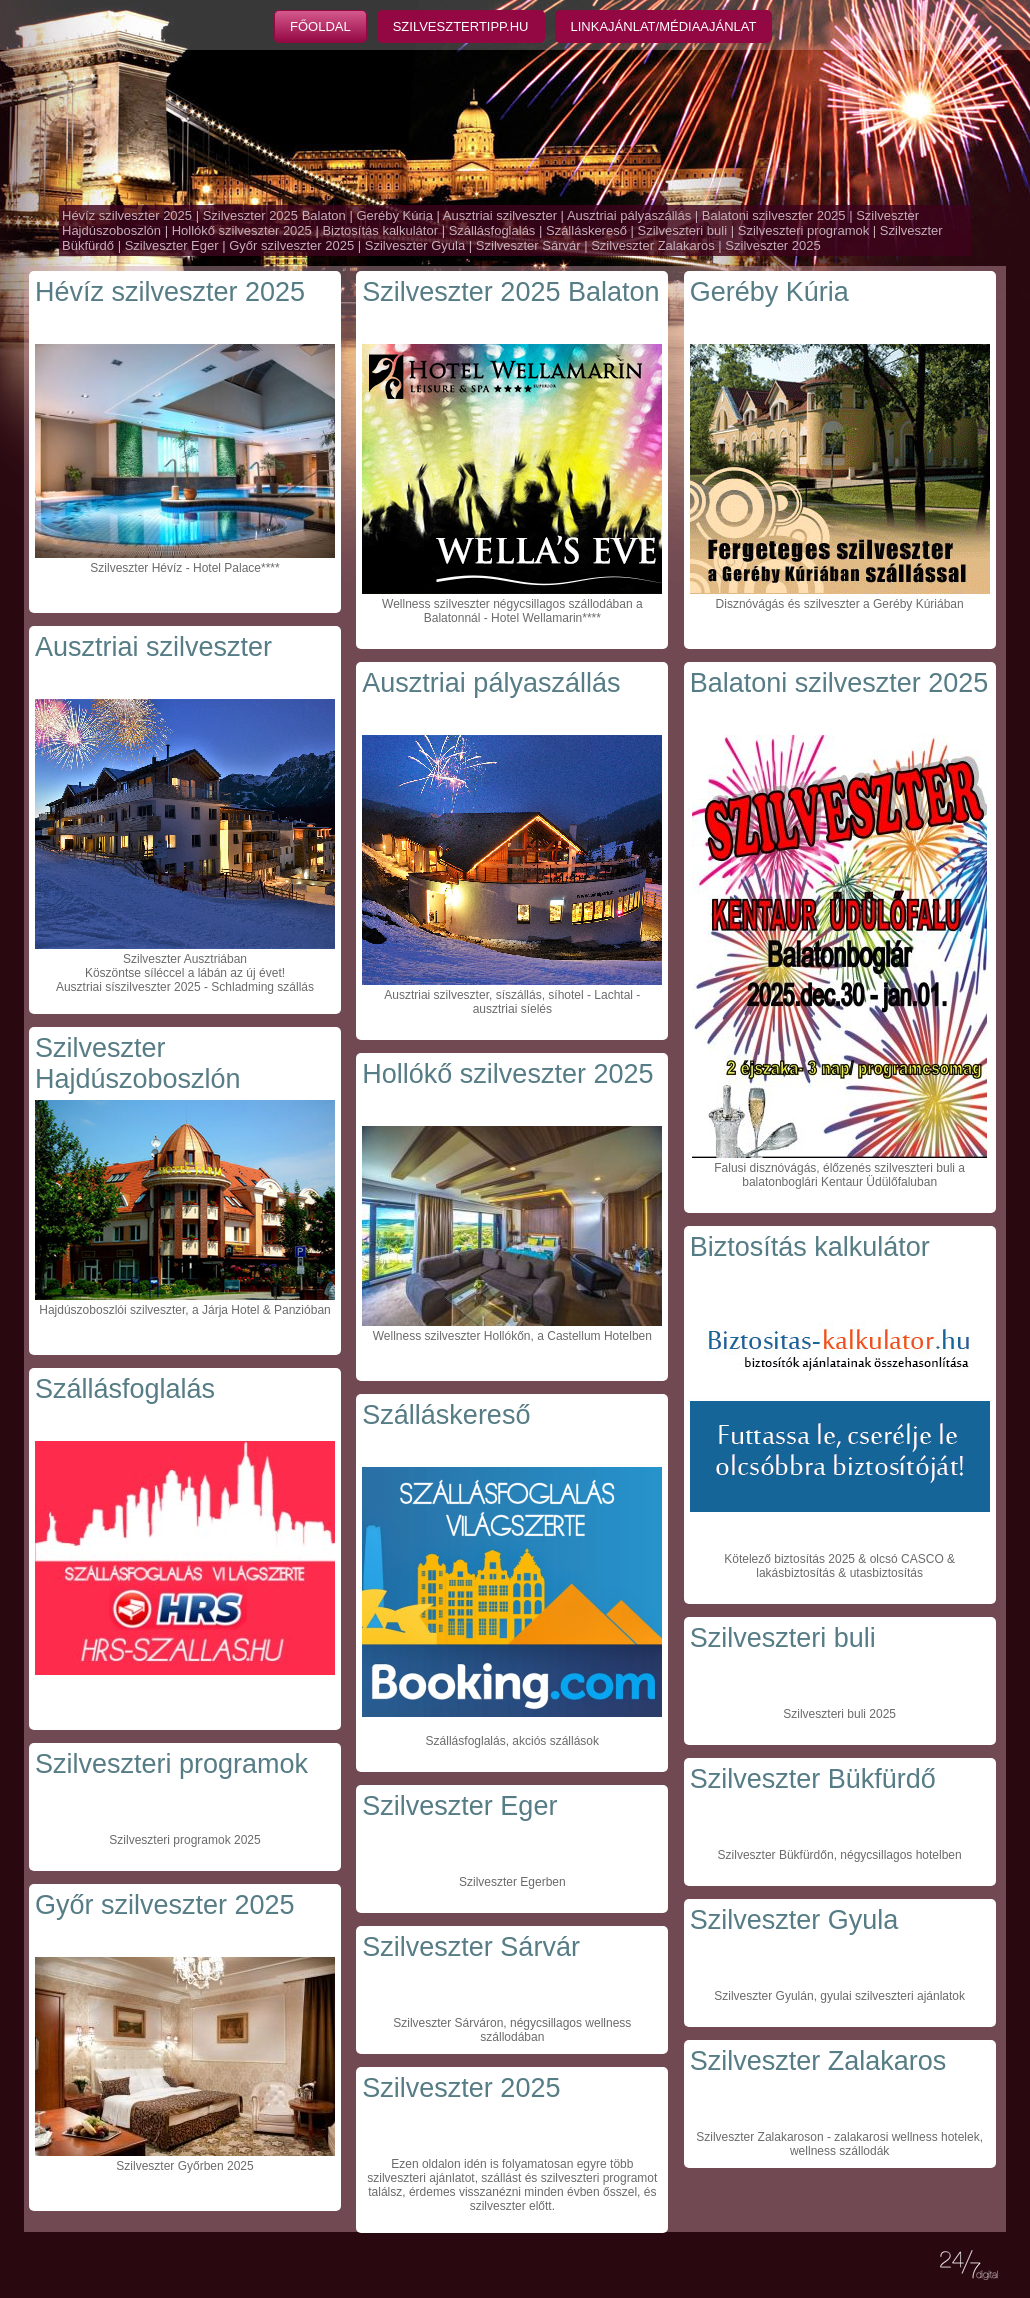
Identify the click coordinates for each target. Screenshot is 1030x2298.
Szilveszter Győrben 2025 (184, 2166)
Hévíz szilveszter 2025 (127, 215)
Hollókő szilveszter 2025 (242, 230)
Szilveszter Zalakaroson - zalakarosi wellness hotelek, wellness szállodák (839, 2144)
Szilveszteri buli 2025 (839, 1714)
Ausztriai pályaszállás (629, 215)
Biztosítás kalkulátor (380, 230)
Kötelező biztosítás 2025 (789, 1559)
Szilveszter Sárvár (528, 245)
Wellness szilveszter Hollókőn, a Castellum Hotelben (512, 1336)
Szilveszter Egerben (512, 1882)
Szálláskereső (586, 230)
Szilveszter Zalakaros (653, 245)
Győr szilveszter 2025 (291, 245)
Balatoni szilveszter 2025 (774, 215)
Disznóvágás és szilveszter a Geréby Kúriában (840, 604)
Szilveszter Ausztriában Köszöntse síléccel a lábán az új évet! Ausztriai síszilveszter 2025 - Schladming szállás (185, 973)
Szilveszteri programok (804, 230)
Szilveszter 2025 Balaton (274, 215)
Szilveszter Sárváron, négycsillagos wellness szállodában (512, 2030)
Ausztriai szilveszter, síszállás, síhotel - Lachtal (508, 995)
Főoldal (320, 26)
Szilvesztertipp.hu (461, 26)
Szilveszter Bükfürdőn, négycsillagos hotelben (840, 1855)
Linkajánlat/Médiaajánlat (664, 26)
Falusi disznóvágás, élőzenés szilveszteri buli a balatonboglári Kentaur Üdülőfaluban (839, 1175)
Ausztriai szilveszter (500, 215)
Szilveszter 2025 (772, 245)
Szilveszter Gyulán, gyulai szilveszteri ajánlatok (839, 1996)
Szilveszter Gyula (415, 245)
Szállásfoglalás (492, 230)
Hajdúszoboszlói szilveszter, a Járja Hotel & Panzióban (184, 1310)
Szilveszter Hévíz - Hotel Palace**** (184, 568)
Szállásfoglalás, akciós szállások (512, 1741)
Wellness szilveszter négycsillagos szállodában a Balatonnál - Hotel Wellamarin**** (512, 611)
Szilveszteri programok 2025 (184, 1840)
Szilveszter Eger (172, 245)
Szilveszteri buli (683, 230)
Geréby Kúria (394, 215)
